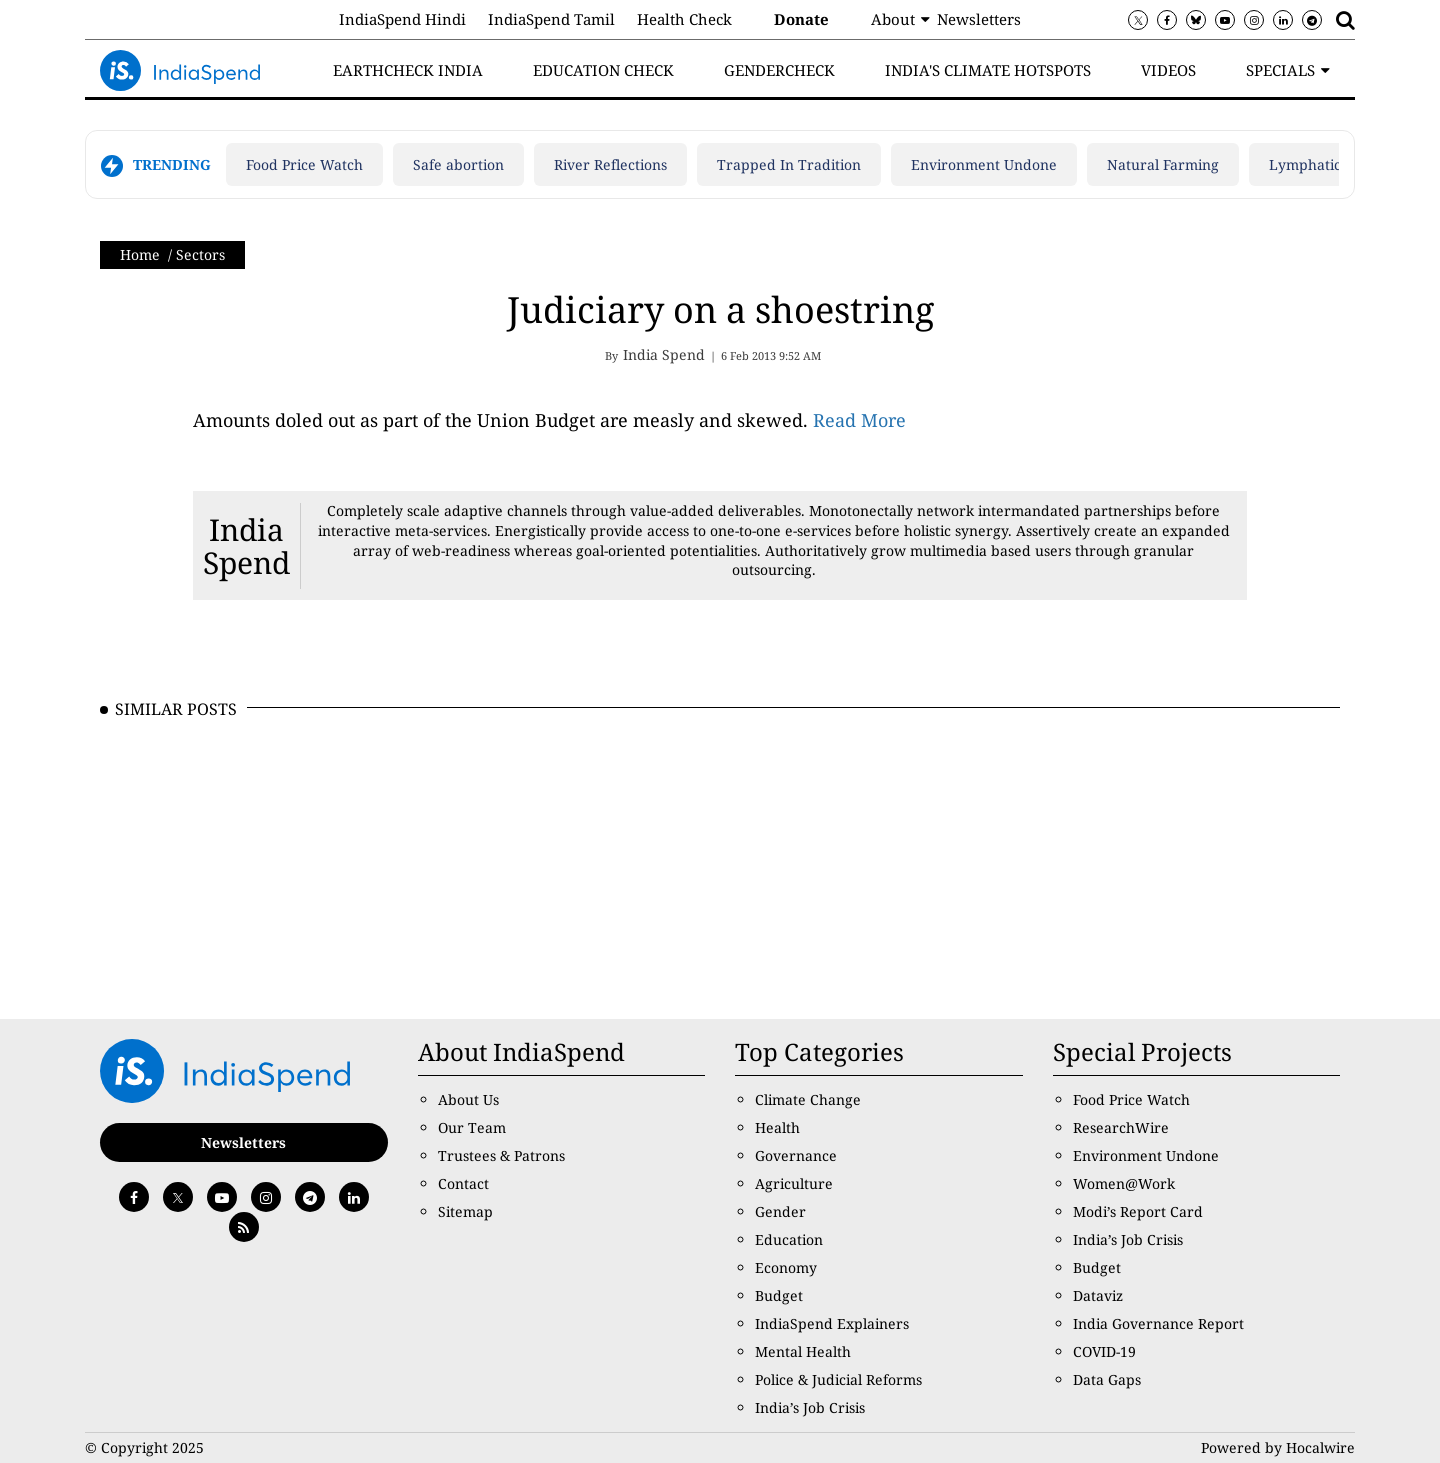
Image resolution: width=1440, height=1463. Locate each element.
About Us (468, 1099)
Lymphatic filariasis (1335, 164)
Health (777, 1127)
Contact (463, 1183)
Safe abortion (458, 164)
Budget (779, 1295)
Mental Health (803, 1351)
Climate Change (808, 1099)
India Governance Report (1158, 1323)
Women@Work (1124, 1183)
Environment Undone (984, 164)
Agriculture (794, 1183)
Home (140, 254)
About (893, 19)
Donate (801, 19)
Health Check (684, 19)
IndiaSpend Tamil (551, 19)
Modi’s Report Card (1138, 1211)
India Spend (246, 546)
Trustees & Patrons (501, 1155)
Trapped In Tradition (789, 164)
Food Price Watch (304, 164)
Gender (780, 1211)
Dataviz (1098, 1295)
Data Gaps (1107, 1379)
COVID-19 (1104, 1351)
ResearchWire (1121, 1127)
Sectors (200, 254)
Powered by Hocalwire (1278, 1447)
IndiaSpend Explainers (832, 1323)
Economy (786, 1267)
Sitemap (465, 1211)
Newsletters (979, 19)
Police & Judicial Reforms (838, 1379)
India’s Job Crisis (810, 1407)
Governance (796, 1155)
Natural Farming (1163, 164)
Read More (859, 420)
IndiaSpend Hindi (402, 19)
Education (789, 1239)
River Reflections (610, 164)
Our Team (472, 1127)
